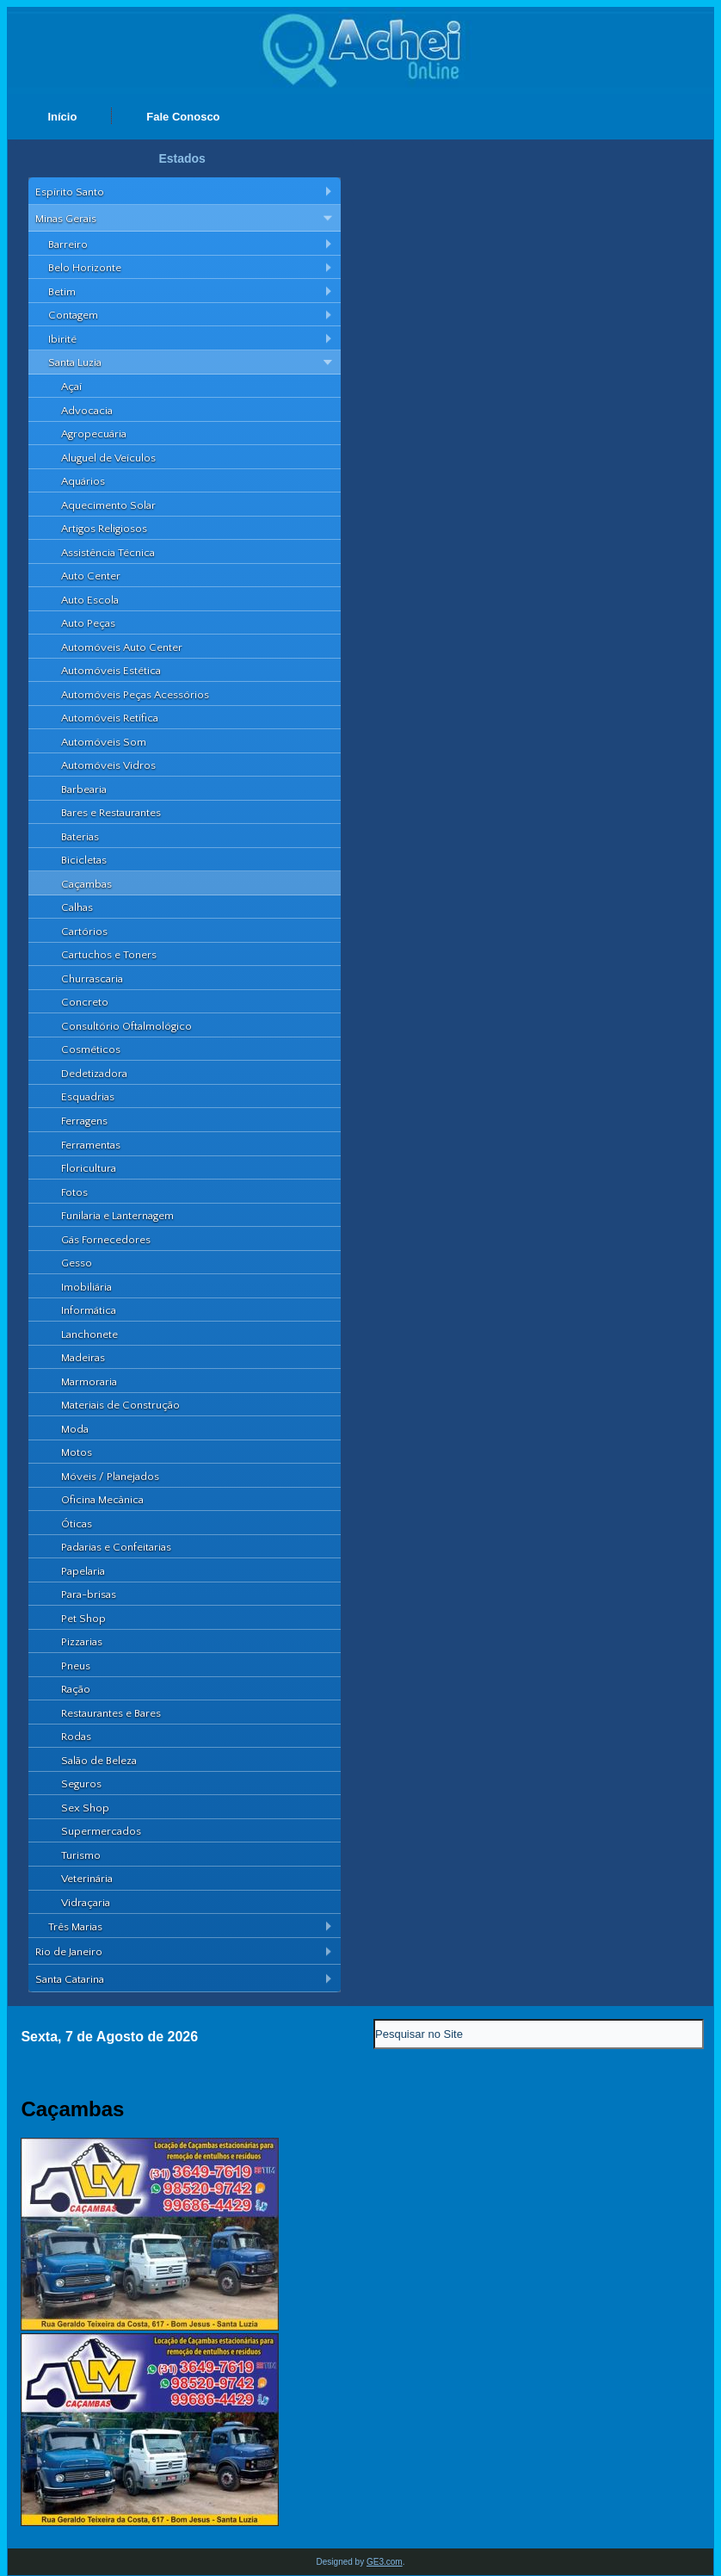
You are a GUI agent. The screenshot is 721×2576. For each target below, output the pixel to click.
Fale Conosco (182, 116)
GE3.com (385, 2562)
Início (62, 116)
